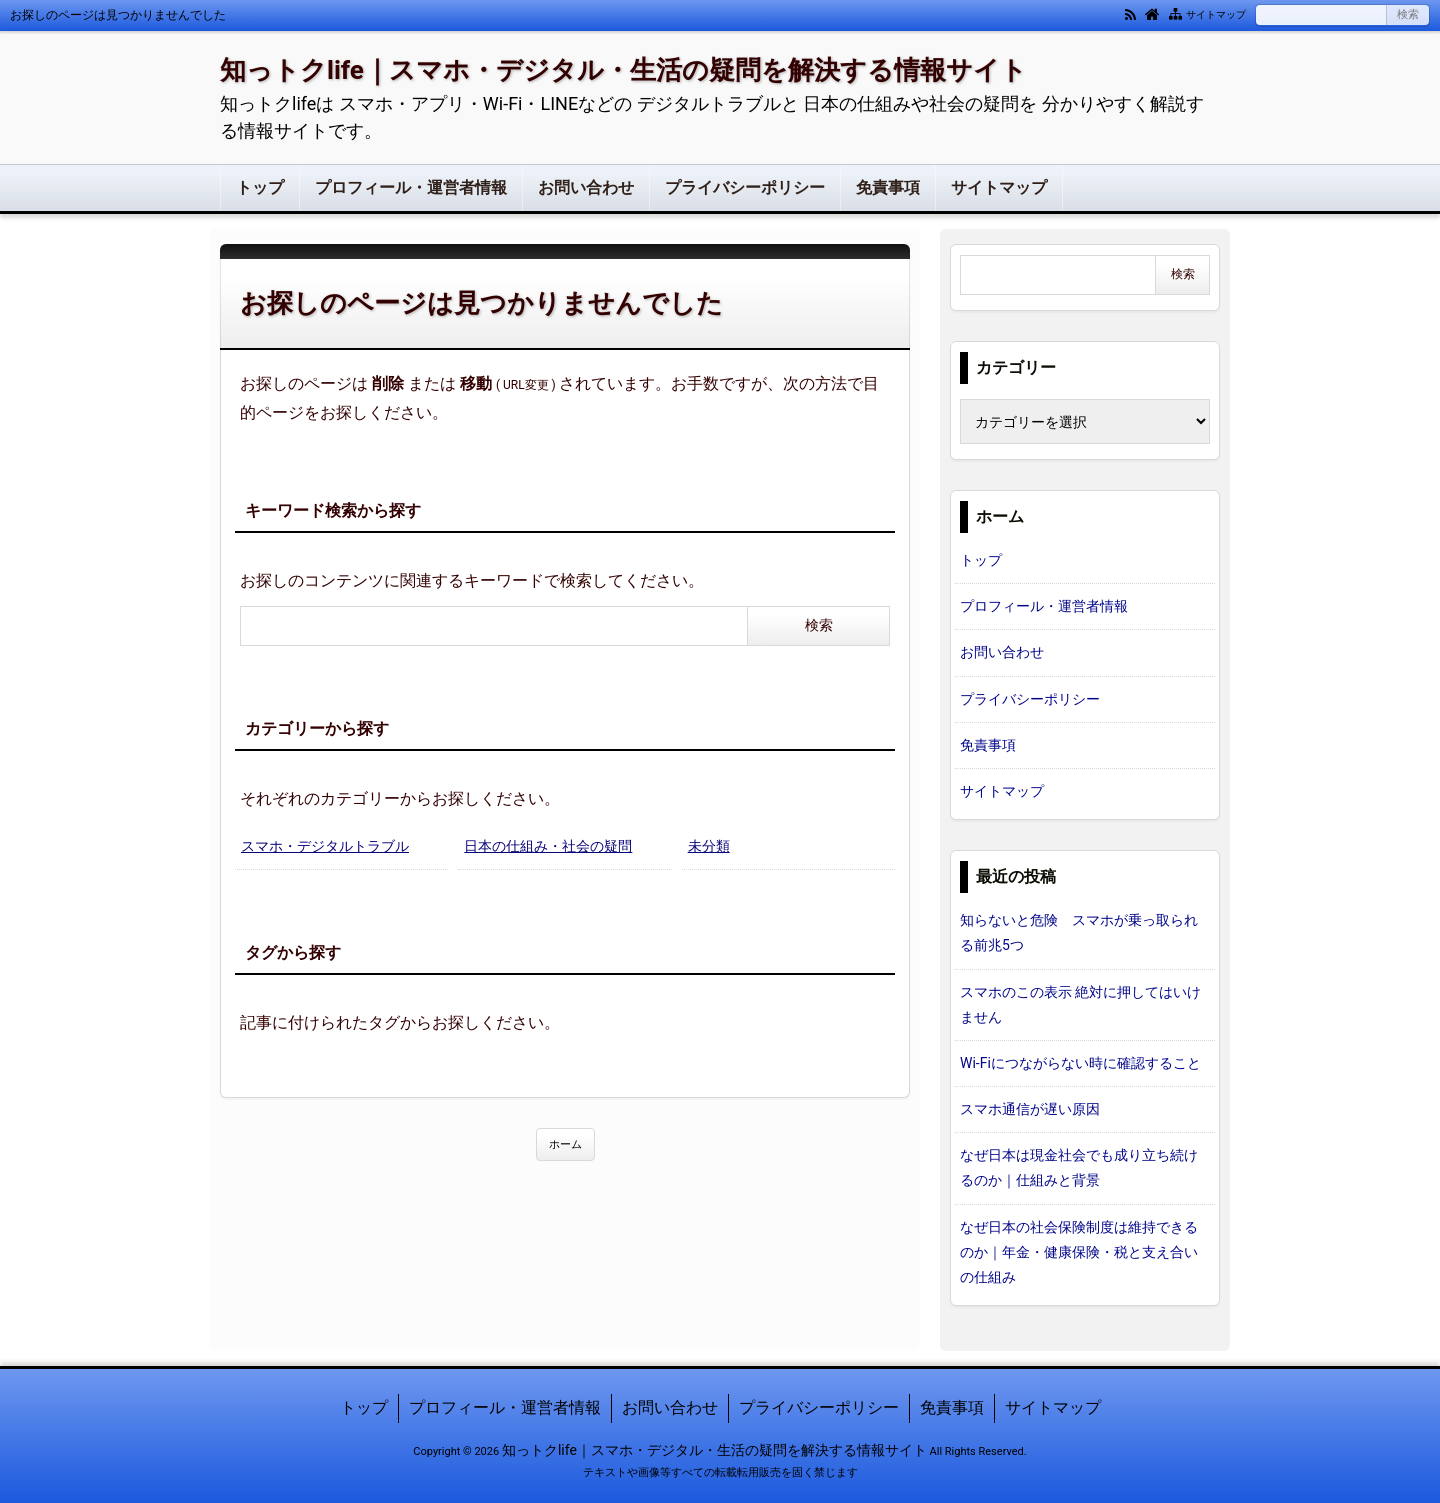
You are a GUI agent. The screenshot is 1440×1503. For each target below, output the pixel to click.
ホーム (565, 1144)
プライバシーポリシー (745, 187)
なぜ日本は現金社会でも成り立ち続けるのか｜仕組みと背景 (1079, 1167)
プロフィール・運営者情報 (411, 187)
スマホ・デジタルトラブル (325, 846)
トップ (260, 187)
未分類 (709, 846)
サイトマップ (1216, 14)
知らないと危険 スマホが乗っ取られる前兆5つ (1079, 932)
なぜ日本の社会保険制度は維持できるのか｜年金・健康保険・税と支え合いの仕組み (1079, 1252)
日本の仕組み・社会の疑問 (548, 846)
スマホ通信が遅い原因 (1030, 1109)
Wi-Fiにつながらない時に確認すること (1080, 1063)
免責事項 (888, 187)
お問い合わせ (586, 187)
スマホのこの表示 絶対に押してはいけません (1080, 1004)
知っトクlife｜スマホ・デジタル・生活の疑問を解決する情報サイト (623, 70)
